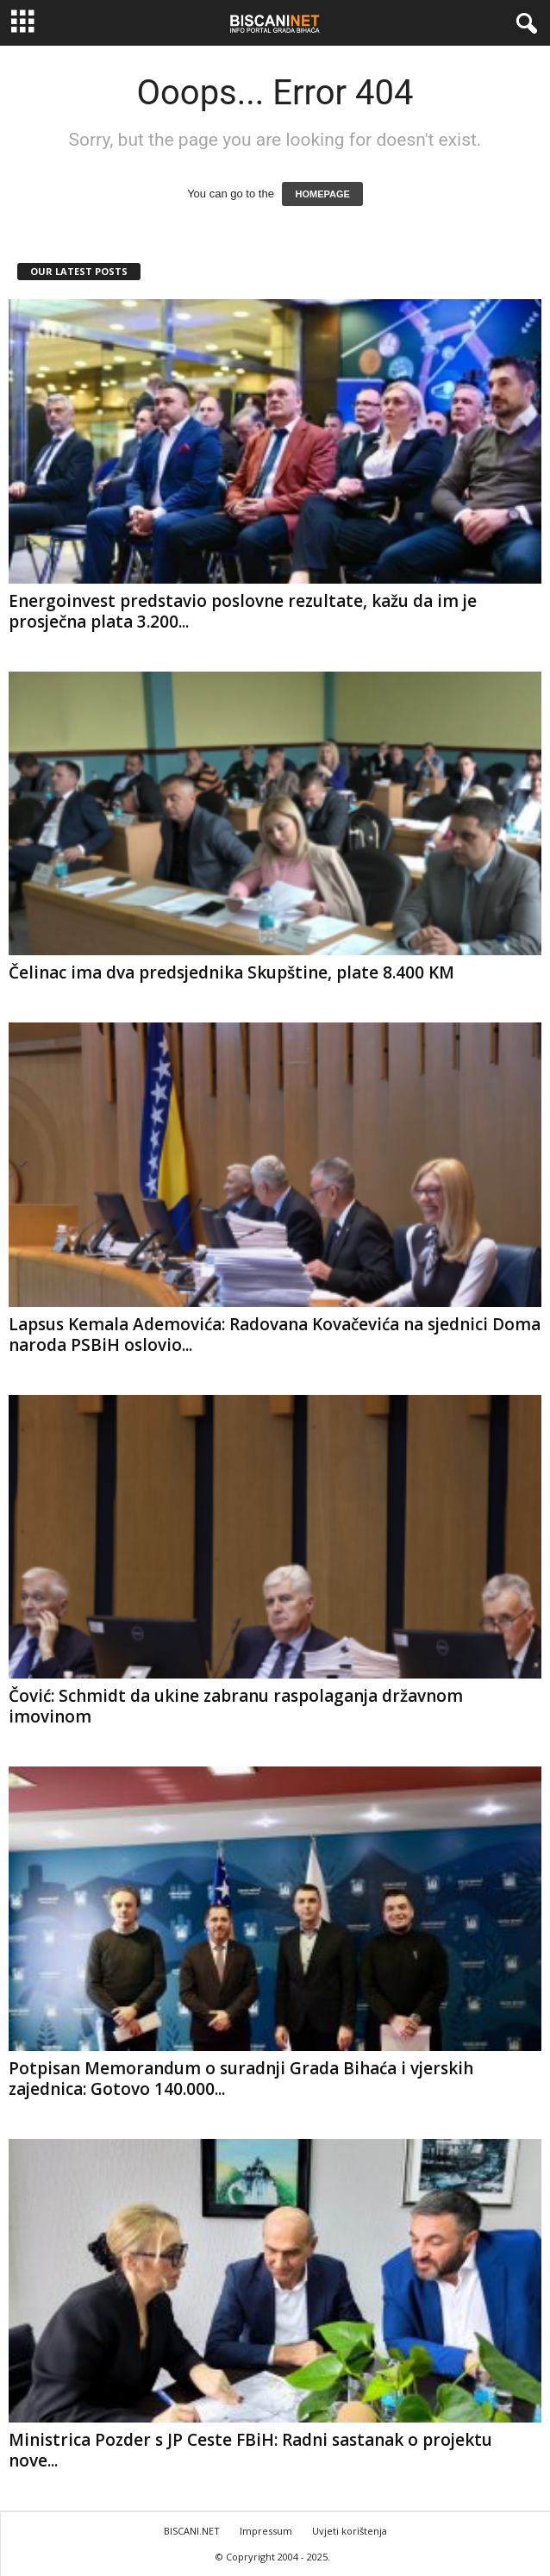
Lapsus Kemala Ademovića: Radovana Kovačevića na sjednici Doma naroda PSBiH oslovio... (275, 1334)
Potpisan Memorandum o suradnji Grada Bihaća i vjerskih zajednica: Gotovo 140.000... (241, 2078)
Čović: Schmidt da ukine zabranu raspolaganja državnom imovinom (236, 1706)
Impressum (266, 2530)
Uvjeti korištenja (349, 2530)
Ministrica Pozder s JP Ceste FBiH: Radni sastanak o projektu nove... (250, 2450)
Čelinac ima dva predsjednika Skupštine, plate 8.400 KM (231, 972)
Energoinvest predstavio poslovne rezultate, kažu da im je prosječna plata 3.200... (243, 611)
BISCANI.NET (192, 2530)
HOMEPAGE (322, 194)
